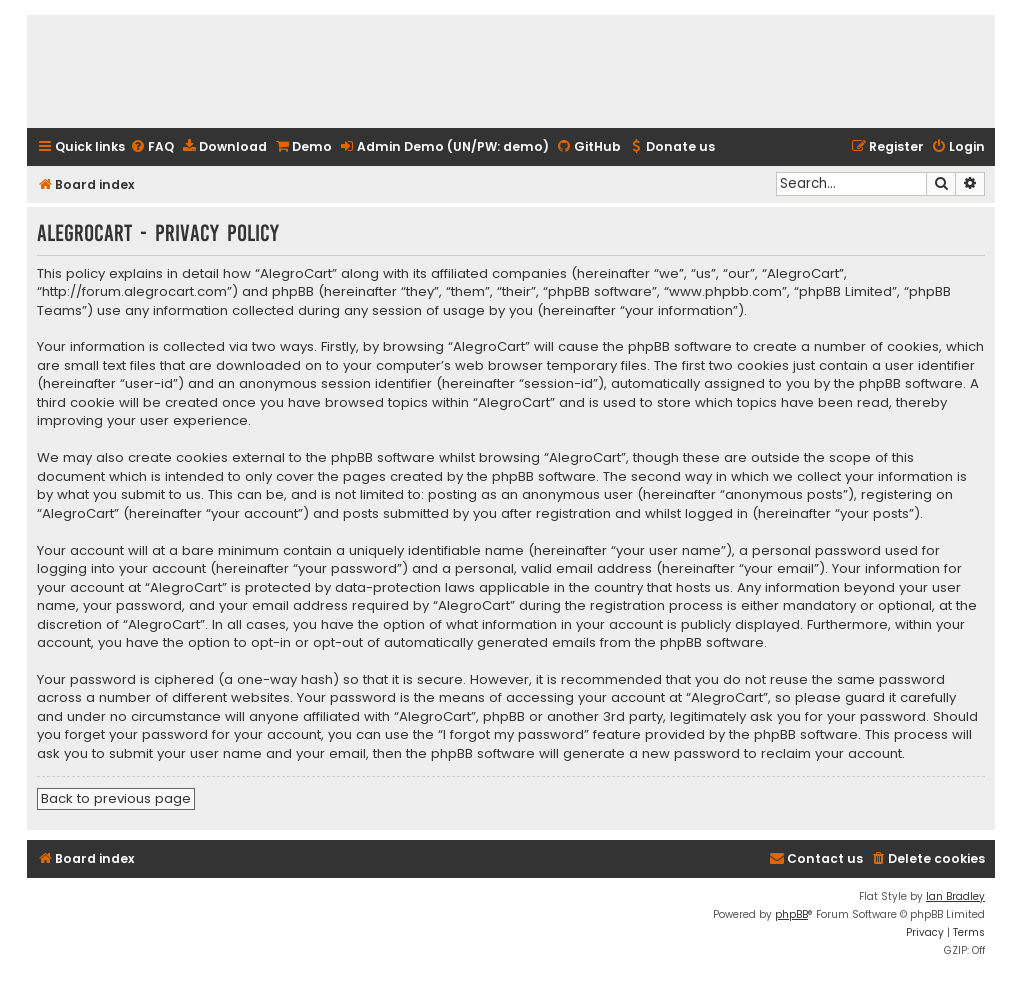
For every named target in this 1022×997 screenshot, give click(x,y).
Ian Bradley (955, 896)
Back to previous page (116, 798)
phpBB (791, 914)
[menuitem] (152, 147)
